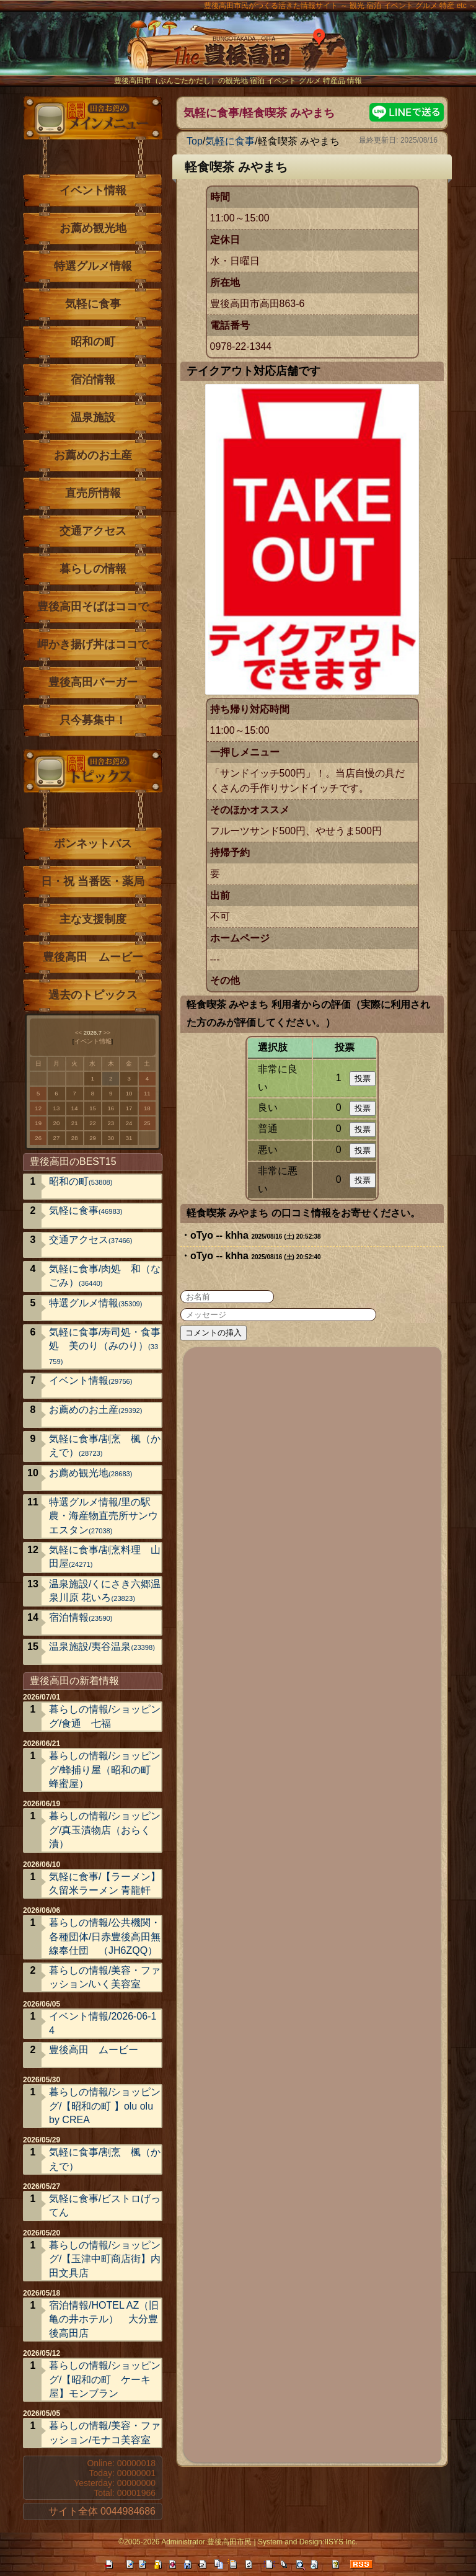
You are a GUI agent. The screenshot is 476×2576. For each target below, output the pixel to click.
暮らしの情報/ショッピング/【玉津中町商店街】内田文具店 (105, 2259)
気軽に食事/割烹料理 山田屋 (105, 1556)
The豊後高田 (238, 52)
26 (38, 1137)
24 (129, 1123)
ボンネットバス (93, 843)
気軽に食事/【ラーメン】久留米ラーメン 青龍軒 (105, 1883)
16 (110, 1108)
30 (110, 1137)
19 (38, 1123)
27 (56, 1137)
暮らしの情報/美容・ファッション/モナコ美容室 (105, 2432)
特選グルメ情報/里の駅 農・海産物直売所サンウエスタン (105, 1516)
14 (74, 1108)
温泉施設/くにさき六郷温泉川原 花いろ (105, 1591)
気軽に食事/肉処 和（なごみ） (105, 1275)
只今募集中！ (93, 720)
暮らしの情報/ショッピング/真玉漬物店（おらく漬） (105, 1830)
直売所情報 (93, 493)
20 (56, 1123)
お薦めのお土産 (93, 455)
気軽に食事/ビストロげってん (105, 2205)
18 (147, 1108)
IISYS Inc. (340, 2542)
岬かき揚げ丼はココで (93, 644)
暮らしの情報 (93, 569)
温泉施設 (93, 417)
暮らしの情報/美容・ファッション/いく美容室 (105, 1977)
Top (195, 141)
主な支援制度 (93, 919)
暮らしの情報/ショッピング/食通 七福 (105, 1716)
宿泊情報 (93, 379)
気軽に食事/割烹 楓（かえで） (105, 1445)
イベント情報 (93, 190)
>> (107, 1032)
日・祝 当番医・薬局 (92, 881)
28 (74, 1137)
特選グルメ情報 (93, 266)
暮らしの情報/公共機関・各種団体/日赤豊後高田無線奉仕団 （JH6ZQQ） (105, 1936)
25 (147, 1123)
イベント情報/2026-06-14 (102, 2023)
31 (129, 1137)
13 (56, 1108)
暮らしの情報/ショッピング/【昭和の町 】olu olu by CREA (105, 2106)
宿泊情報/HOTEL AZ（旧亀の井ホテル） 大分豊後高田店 (104, 2319)
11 (147, 1093)
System (270, 2542)
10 (129, 1093)
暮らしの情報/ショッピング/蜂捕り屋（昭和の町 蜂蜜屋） (105, 1769)
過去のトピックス (93, 995)
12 (38, 1108)
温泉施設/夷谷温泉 (102, 1646)
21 (74, 1123)
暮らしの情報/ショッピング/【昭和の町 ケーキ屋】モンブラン (105, 2379)
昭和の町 (93, 342)
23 (110, 1123)
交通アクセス (93, 531)
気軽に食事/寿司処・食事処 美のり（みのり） (105, 1346)
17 (129, 1108)
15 (92, 1108)
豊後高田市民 (229, 2542)
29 (92, 1137)
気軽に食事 (230, 141)
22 (92, 1123)
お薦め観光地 (93, 228)
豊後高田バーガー (93, 682)
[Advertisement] (313, 1903)
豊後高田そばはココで (93, 606)
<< (78, 1032)
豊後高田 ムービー (93, 957)
